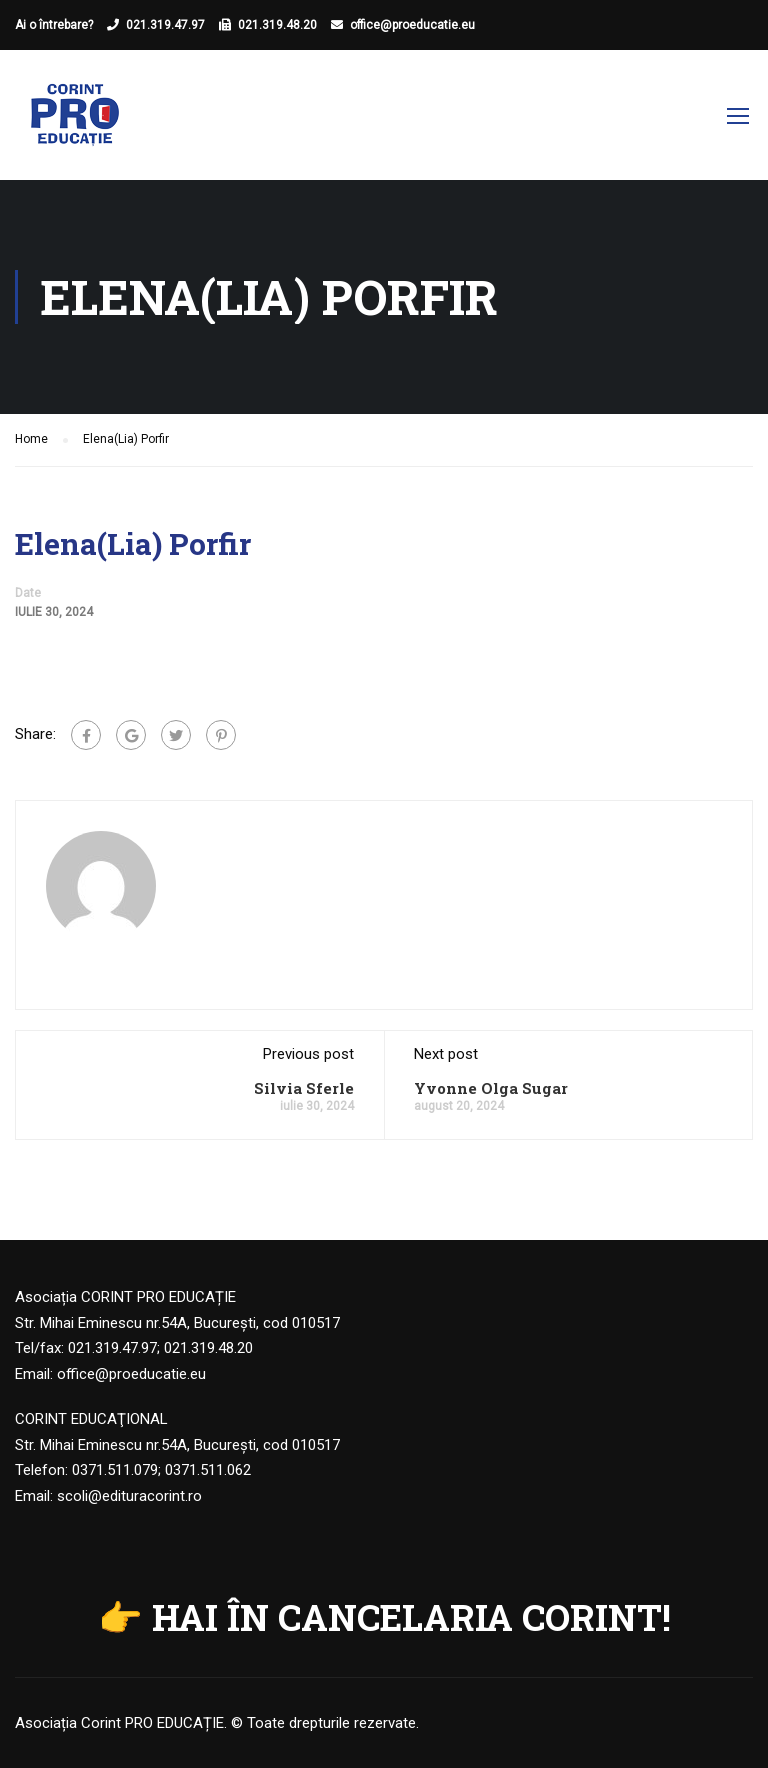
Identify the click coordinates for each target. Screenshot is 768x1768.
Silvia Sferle (304, 1088)
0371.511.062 (208, 1470)
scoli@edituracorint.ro (129, 1496)
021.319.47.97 (165, 25)
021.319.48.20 (277, 25)
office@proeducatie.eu (412, 25)
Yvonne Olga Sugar (491, 1088)
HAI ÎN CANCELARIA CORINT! (411, 1617)
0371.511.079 (115, 1470)
